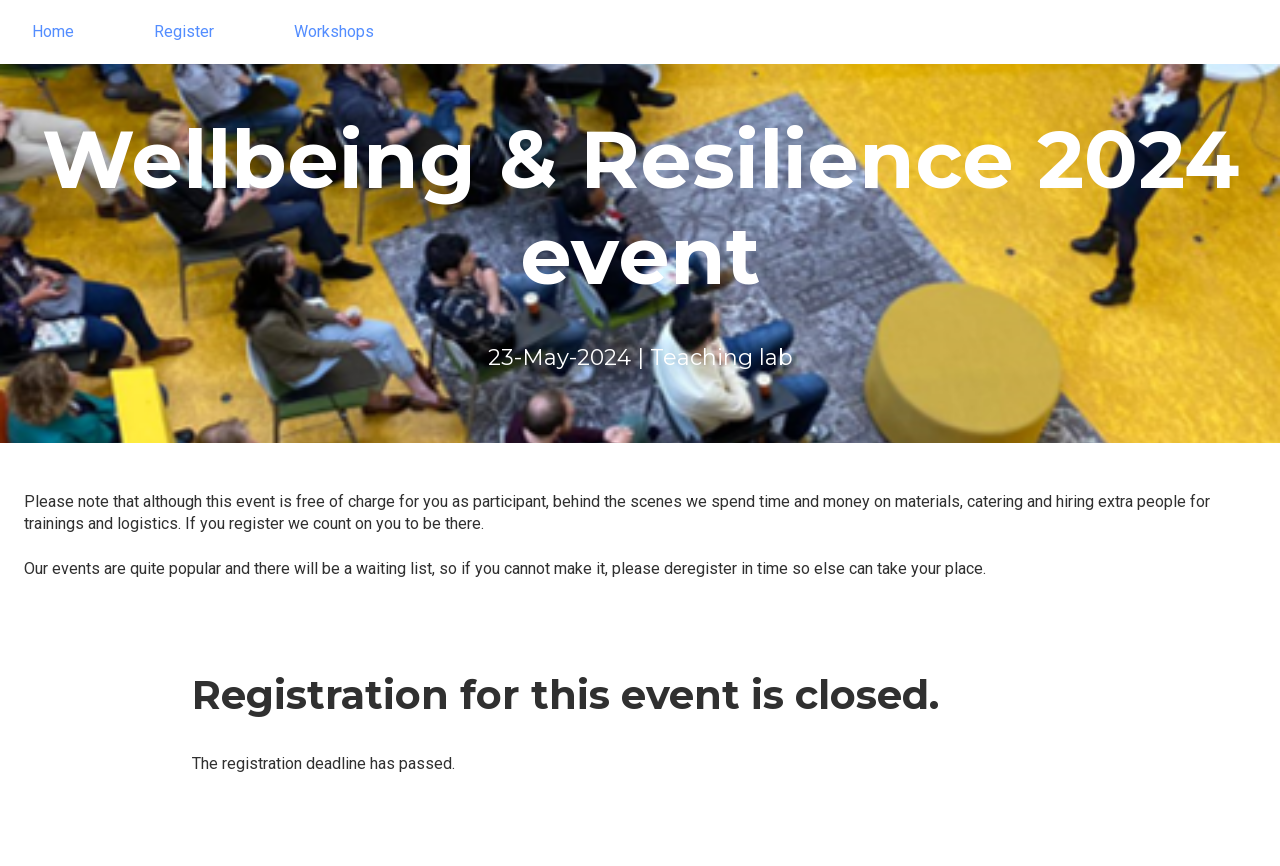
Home (53, 31)
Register (184, 31)
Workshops (334, 31)
